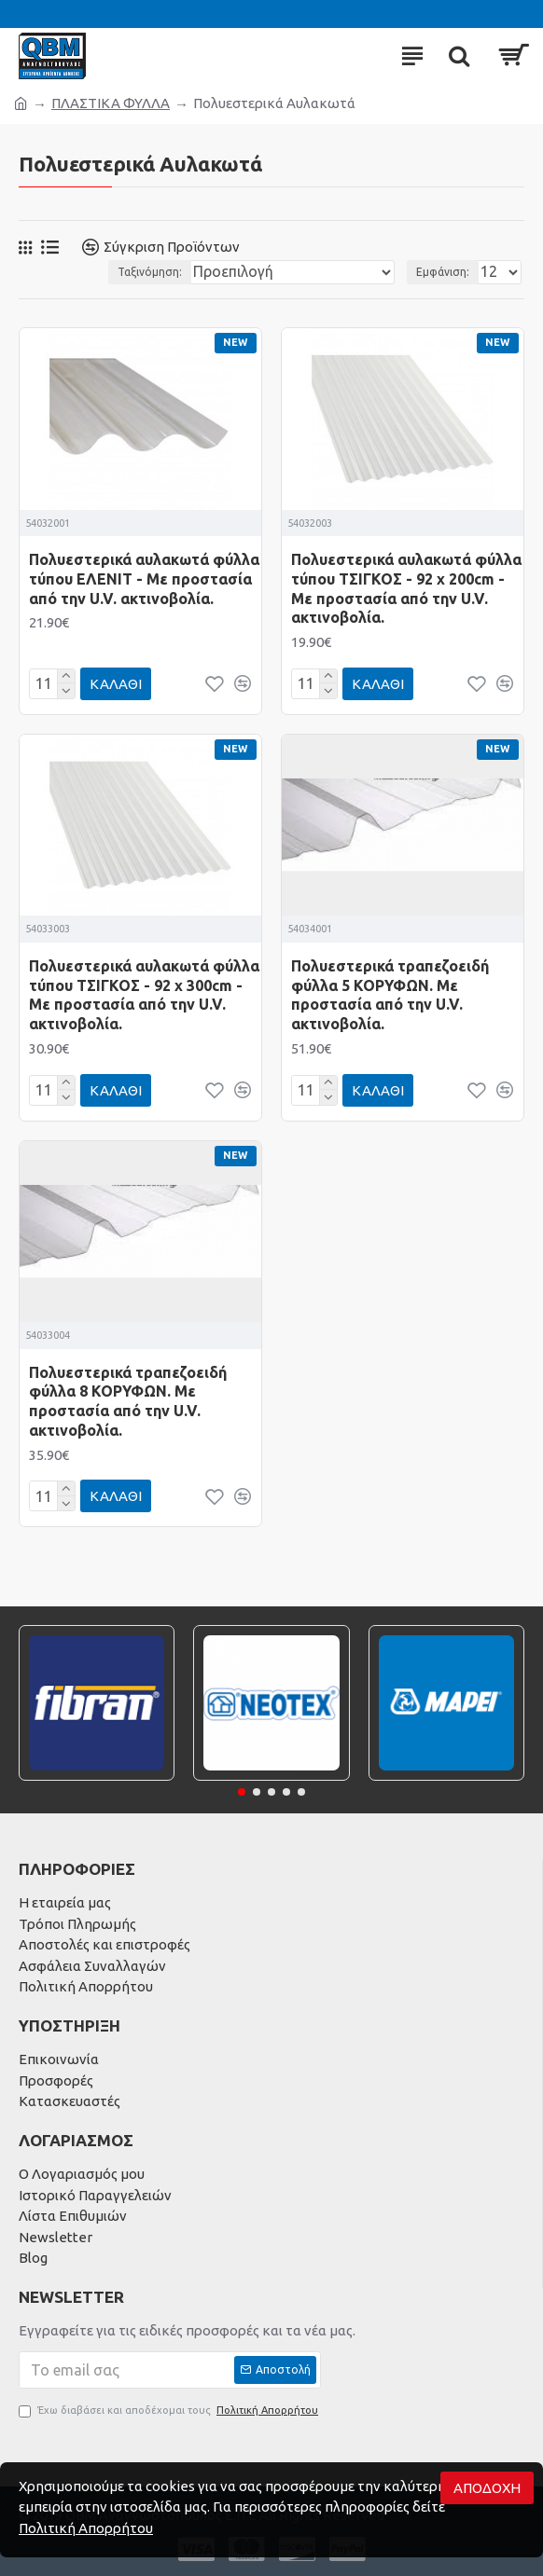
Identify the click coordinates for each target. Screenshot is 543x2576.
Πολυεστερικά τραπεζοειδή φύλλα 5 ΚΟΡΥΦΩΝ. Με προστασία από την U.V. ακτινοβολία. (390, 994)
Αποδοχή (487, 2488)
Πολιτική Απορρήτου (86, 2528)
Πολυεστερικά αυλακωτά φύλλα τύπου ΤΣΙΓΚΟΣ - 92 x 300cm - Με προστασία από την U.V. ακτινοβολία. (144, 994)
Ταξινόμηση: (150, 272)
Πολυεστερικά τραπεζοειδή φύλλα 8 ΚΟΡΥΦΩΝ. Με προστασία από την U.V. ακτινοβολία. (128, 1401)
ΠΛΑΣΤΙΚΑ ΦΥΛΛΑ (110, 103)
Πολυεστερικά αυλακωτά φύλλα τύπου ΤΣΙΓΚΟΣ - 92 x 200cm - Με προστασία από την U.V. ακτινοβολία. (406, 588)
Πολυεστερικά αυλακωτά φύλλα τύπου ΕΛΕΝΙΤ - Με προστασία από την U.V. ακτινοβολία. (144, 579)
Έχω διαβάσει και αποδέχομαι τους (170, 2410)
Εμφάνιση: (442, 272)
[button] (241, 1792)
